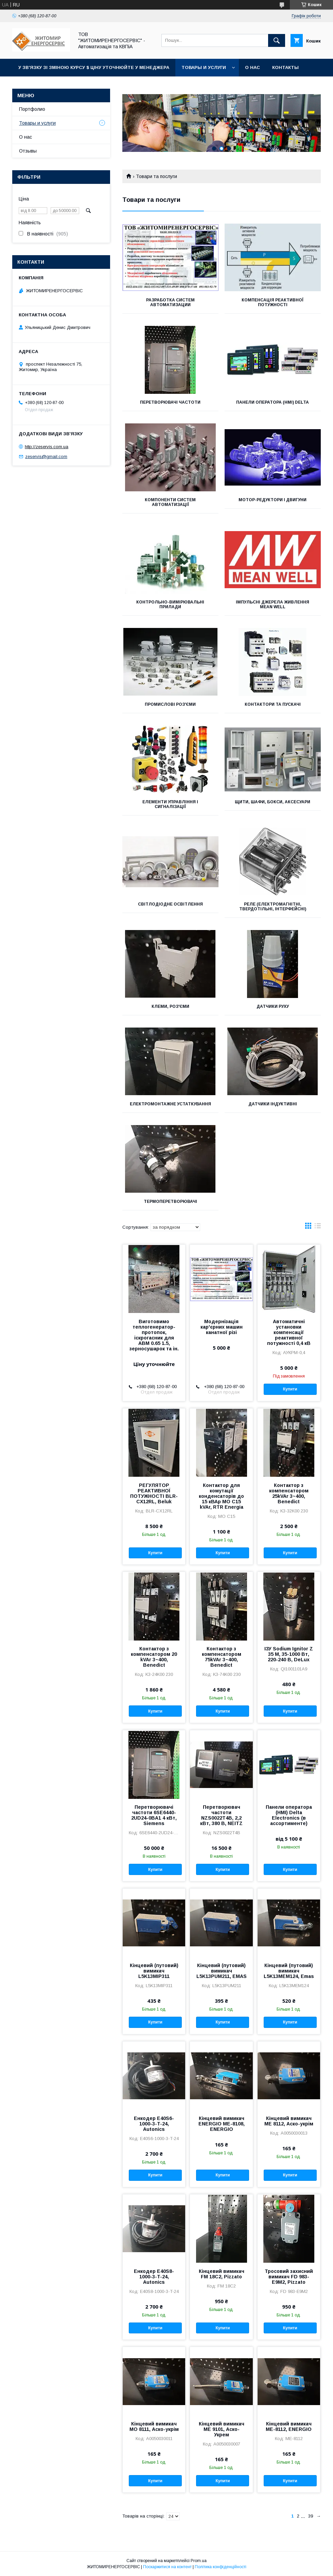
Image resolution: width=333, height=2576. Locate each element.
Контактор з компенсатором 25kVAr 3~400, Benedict (289, 1493)
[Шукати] (276, 40)
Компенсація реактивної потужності (272, 302)
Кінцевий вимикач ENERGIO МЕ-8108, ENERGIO (221, 2124)
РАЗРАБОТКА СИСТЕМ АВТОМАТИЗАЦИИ (170, 302)
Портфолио (32, 109)
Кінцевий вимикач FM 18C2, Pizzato (221, 2273)
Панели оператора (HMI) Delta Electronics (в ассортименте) (289, 1815)
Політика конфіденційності (220, 2566)
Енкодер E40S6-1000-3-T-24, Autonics (154, 2124)
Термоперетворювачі (170, 1201)
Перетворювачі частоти (170, 402)
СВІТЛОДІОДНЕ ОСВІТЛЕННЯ (170, 904)
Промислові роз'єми (170, 704)
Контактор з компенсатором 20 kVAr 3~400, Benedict (154, 1657)
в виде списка (318, 1227)
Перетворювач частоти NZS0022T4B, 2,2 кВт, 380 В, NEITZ (221, 1815)
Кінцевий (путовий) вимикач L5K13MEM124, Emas (289, 1971)
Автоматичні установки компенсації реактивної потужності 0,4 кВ (289, 1332)
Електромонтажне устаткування (170, 1104)
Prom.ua (199, 2560)
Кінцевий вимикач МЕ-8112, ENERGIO (289, 2426)
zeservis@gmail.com (46, 456)
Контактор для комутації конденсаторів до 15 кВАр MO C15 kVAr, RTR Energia (221, 1496)
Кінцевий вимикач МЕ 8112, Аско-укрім (288, 2121)
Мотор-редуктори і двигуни (272, 499)
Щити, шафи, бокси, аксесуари (272, 802)
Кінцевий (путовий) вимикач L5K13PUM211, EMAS (221, 1971)
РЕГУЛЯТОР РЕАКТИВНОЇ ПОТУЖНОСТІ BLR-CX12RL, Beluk (154, 1493)
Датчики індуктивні (272, 1104)
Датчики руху (273, 1006)
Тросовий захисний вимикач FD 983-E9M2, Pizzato (289, 2276)
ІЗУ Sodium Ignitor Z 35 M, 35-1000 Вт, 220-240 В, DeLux (288, 1654)
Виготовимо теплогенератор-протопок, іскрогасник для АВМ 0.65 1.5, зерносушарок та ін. (154, 1335)
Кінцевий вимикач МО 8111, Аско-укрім (154, 2426)
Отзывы (28, 151)
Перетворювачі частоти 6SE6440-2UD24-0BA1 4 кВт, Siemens (154, 1815)
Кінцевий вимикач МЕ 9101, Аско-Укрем (221, 2429)
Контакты (285, 67)
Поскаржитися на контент (167, 2566)
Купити (290, 1389)
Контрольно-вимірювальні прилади (170, 604)
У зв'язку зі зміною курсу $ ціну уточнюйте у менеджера (93, 67)
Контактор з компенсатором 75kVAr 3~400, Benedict (221, 1657)
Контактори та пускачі (273, 704)
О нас (252, 67)
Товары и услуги (203, 67)
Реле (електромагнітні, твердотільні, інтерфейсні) (272, 906)
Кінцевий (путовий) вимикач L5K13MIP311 (154, 1971)
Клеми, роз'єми (170, 1006)
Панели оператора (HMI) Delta (272, 402)
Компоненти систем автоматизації (170, 502)
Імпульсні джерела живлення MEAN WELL (272, 604)
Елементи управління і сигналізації (170, 804)
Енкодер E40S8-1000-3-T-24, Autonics (154, 2276)
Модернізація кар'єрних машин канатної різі (221, 1327)
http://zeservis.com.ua (46, 446)
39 (310, 2516)
